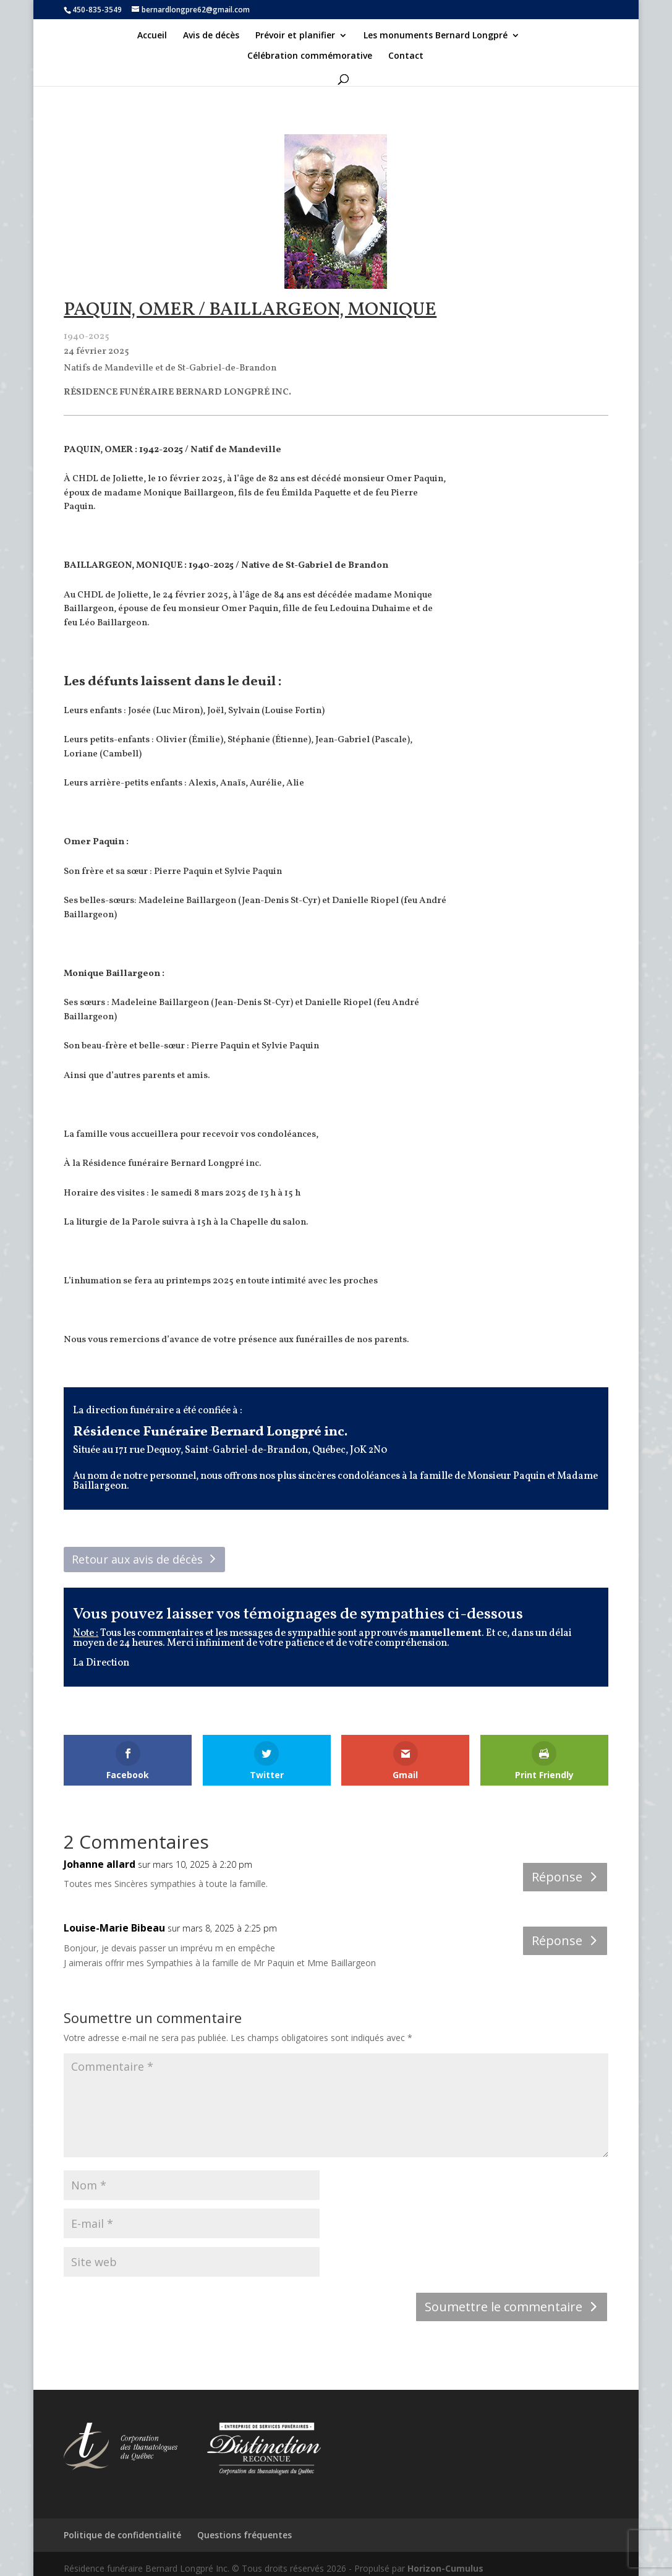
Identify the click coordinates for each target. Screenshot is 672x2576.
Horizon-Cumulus (445, 2568)
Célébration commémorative (309, 56)
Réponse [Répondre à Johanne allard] (557, 1876)
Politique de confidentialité (122, 2535)
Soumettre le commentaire (503, 2306)
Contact (405, 56)
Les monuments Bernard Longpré (436, 36)
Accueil (152, 36)
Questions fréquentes (244, 2535)
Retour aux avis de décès (137, 1559)
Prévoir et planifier (295, 36)
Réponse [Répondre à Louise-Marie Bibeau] (557, 1940)
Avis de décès (211, 36)
